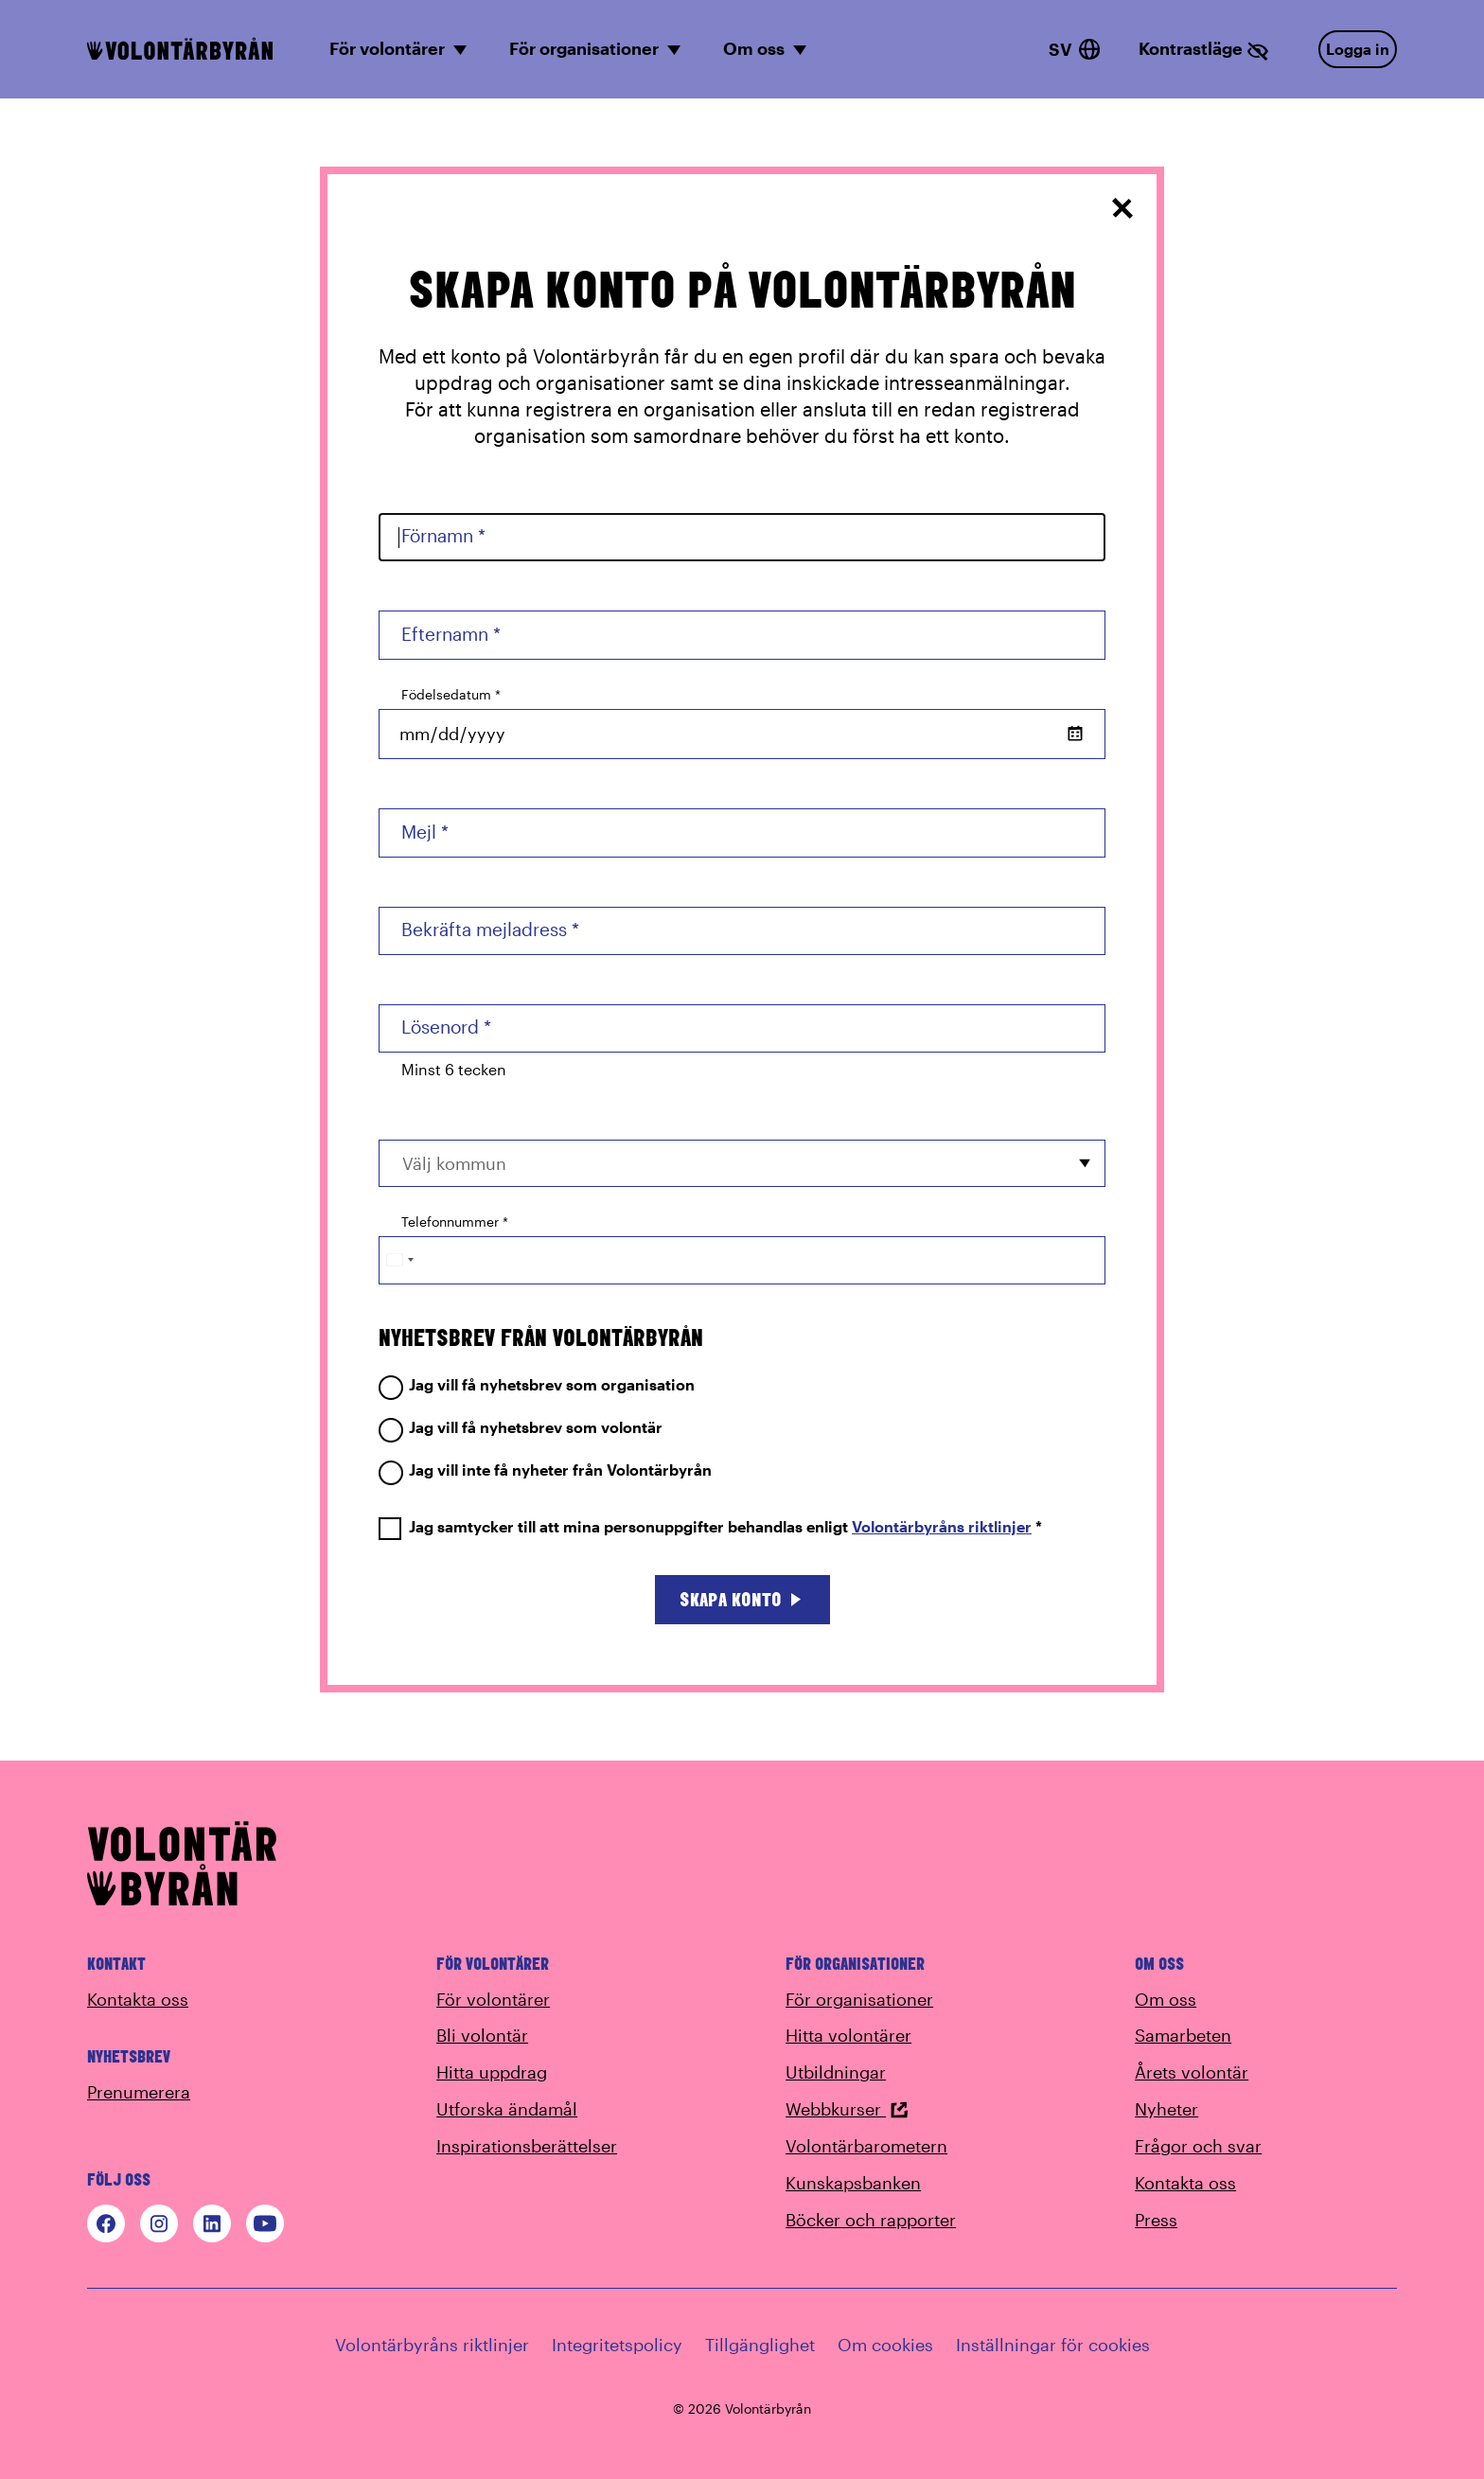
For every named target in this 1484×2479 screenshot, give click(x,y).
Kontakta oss (137, 1999)
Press (1156, 2219)
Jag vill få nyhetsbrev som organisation (537, 1385)
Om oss (1165, 1999)
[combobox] (742, 1163)
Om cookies (885, 2344)
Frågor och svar (1198, 2145)
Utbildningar (836, 2072)
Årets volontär (1191, 2072)
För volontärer (493, 1999)
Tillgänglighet (760, 2344)
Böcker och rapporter (871, 2219)
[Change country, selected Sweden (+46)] (399, 1260)
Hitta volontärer (848, 2035)
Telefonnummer (454, 1221)
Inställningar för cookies (1053, 2344)
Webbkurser (847, 2108)
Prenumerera (138, 2091)
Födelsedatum (451, 694)
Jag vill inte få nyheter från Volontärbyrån (545, 1470)
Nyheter (1166, 2108)
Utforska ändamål (506, 2108)
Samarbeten (1183, 2035)
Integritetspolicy (617, 2344)
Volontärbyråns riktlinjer (942, 1526)
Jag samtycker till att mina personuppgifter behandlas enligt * (710, 1527)
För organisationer (859, 1999)
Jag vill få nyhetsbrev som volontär (520, 1428)
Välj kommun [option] (454, 1163)
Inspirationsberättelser (526, 2145)
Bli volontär (482, 2035)
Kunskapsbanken (853, 2182)
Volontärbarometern (866, 2145)
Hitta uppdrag (491, 2072)
